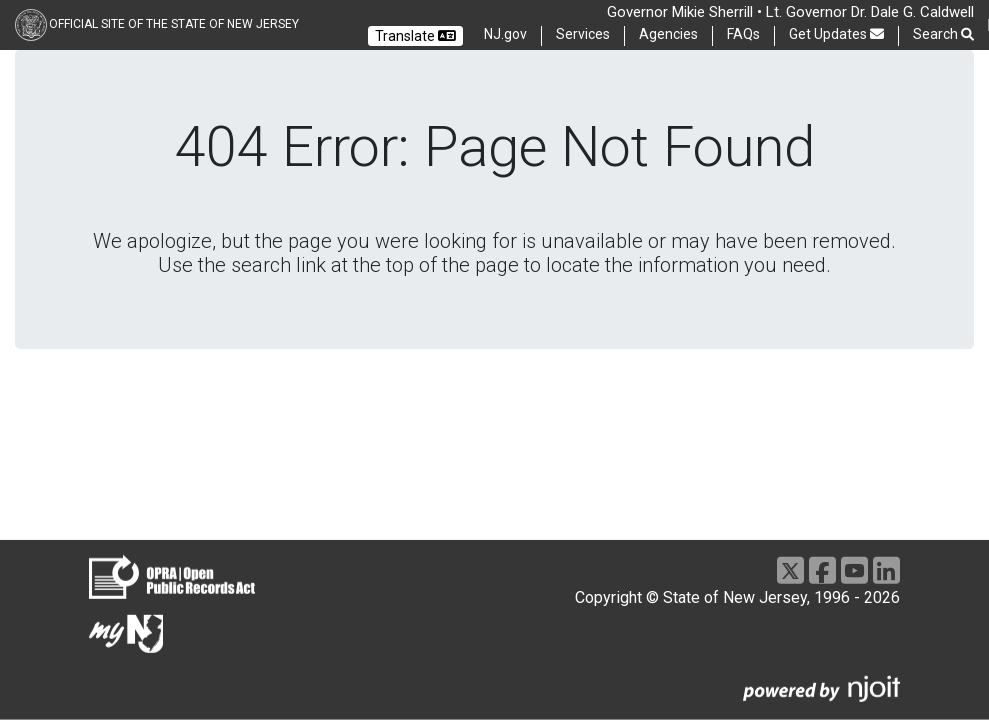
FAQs (743, 34)
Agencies (668, 34)
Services (583, 34)
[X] (790, 570)
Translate (415, 36)
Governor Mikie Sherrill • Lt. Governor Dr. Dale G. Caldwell (790, 12)
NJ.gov (505, 34)
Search (943, 34)
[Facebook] (822, 570)
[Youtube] (854, 570)
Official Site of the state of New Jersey (174, 24)
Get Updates (836, 34)
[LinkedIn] (886, 570)
